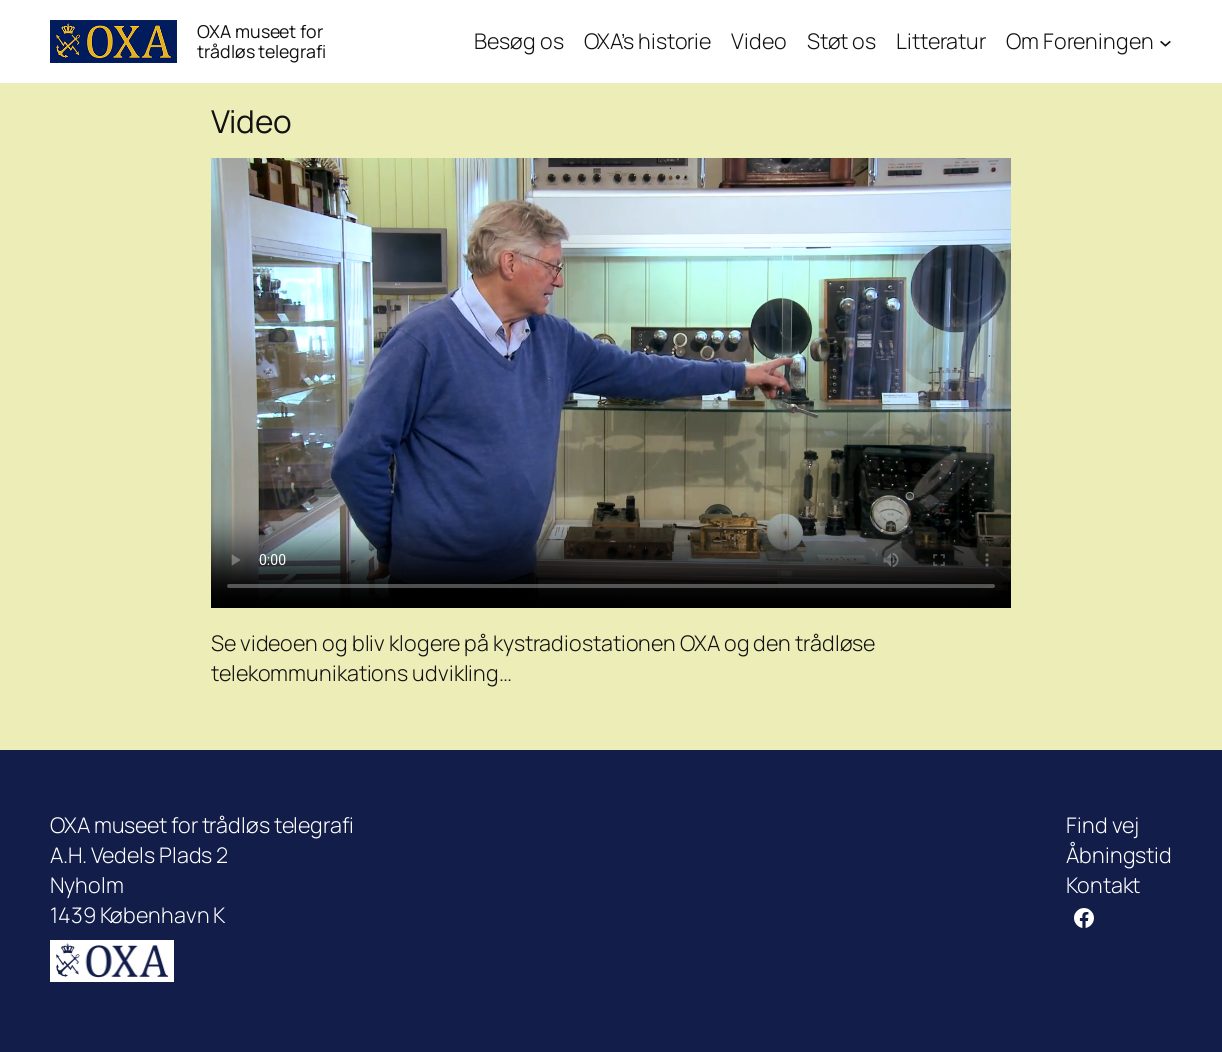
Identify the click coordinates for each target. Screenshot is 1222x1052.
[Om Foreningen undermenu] (1165, 41)
